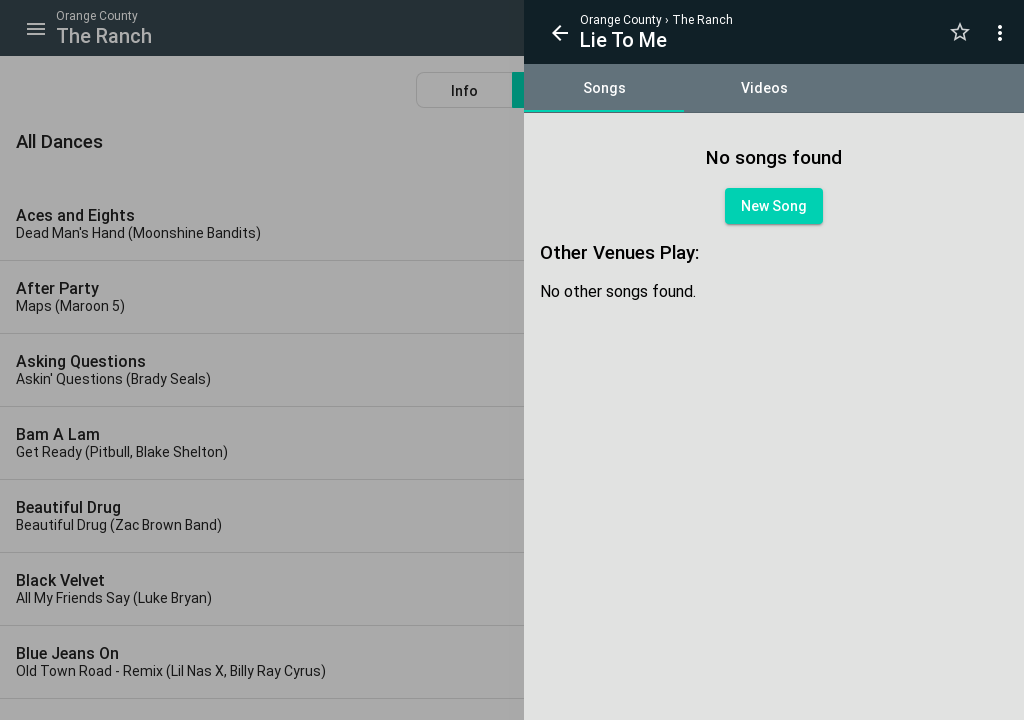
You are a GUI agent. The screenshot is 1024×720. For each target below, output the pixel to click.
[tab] (604, 88)
